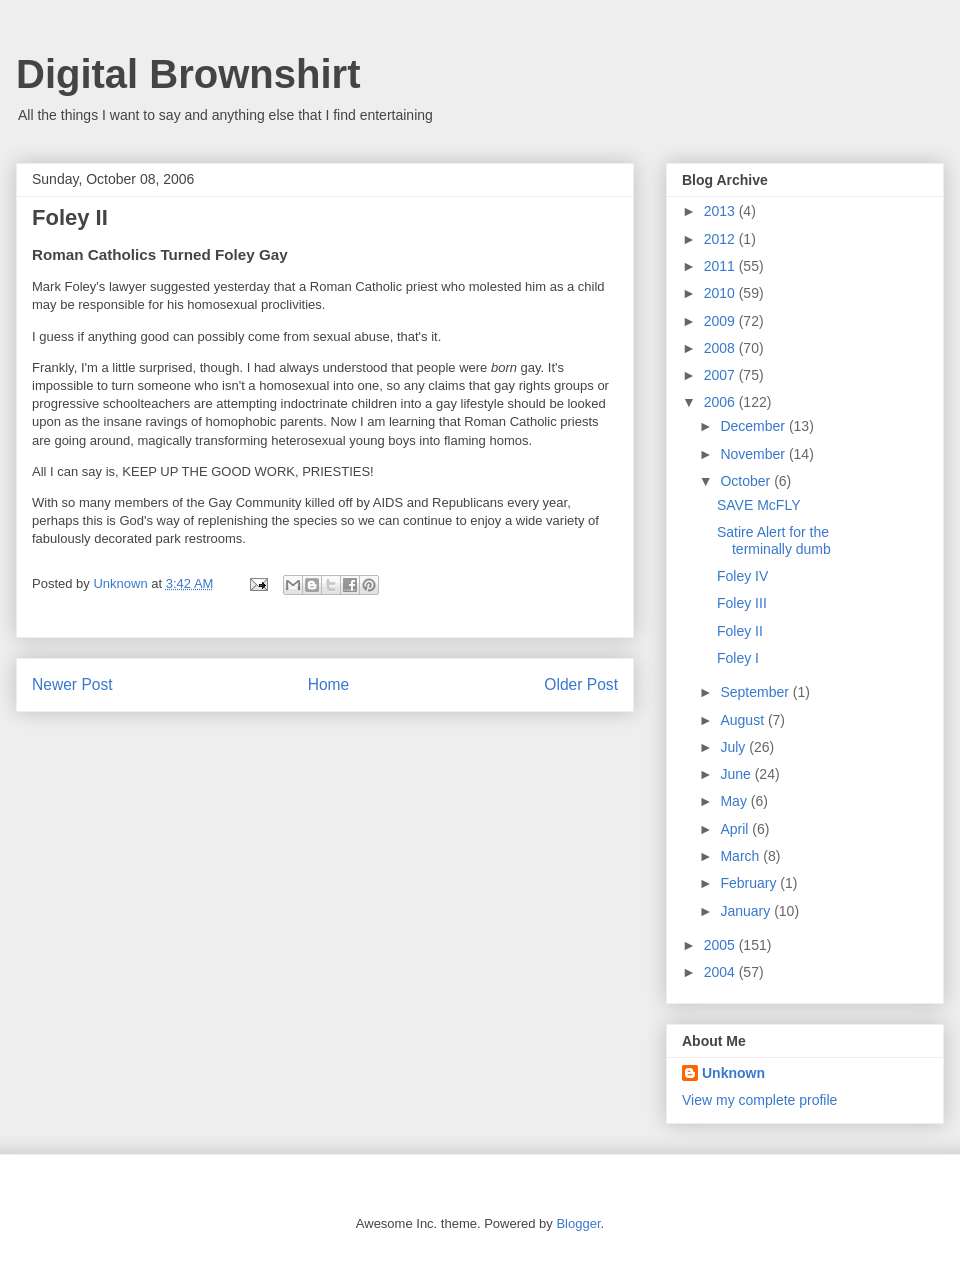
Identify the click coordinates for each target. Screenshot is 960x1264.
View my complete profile (759, 1100)
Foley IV (742, 576)
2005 (721, 945)
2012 (721, 239)
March (741, 856)
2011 (721, 266)
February (750, 883)
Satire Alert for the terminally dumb (774, 540)
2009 (721, 321)
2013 (721, 211)
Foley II (740, 631)
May (735, 801)
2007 (721, 375)
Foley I (738, 658)
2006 (721, 402)
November (754, 454)
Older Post (581, 684)
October (747, 481)
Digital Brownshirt (188, 74)
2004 (721, 972)
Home (329, 684)
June (737, 774)
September (756, 692)
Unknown (733, 1073)
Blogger (578, 1223)
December (754, 426)
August (743, 720)
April (736, 829)
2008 (721, 348)
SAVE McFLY (759, 505)
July (734, 747)
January (747, 911)
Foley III (742, 603)
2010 (721, 293)
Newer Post (72, 684)
